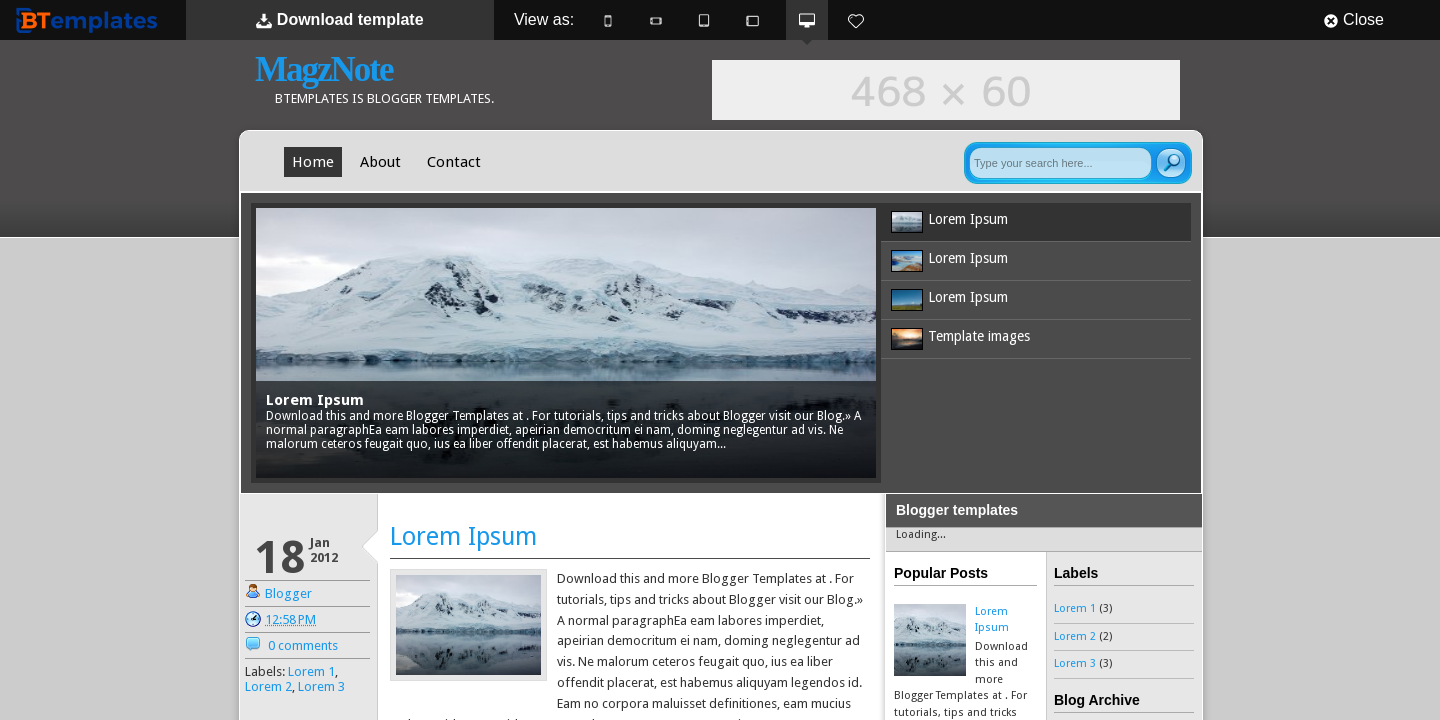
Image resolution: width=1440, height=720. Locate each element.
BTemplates (91, 19)
